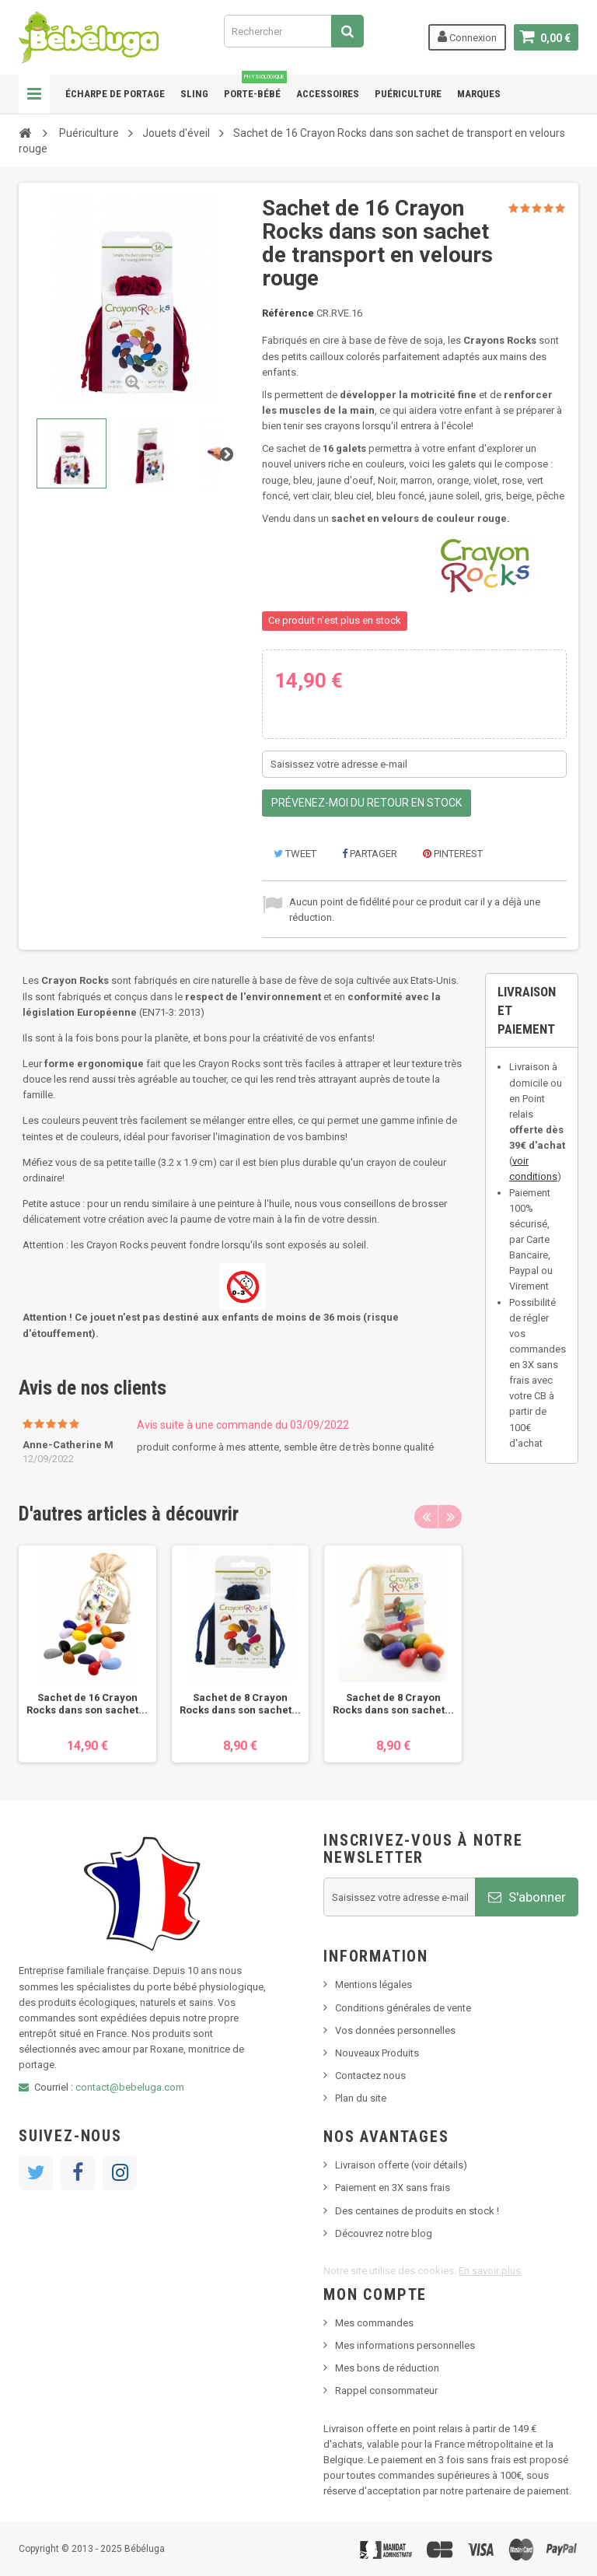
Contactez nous (370, 2075)
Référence (288, 313)
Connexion (467, 37)
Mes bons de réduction (387, 2368)
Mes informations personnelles (405, 2345)
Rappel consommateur (386, 2390)
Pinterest (453, 853)
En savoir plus (490, 2271)
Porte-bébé (255, 87)
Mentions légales (373, 1984)
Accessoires (327, 94)
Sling (194, 94)
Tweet (295, 853)
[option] (87, 1654)
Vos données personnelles (395, 2030)
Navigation (34, 94)
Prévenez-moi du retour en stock (366, 802)
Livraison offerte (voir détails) (401, 2165)
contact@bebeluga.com (129, 2087)
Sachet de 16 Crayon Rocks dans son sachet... (87, 1704)
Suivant (226, 453)
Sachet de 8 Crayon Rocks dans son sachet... (240, 1704)
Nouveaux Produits (377, 2053)
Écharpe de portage (115, 94)
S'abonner (527, 1897)
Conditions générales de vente (403, 2008)
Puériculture (408, 94)
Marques (479, 94)
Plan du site (360, 2098)
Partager (369, 853)
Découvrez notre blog (383, 2233)
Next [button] (450, 1516)
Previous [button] (426, 1516)
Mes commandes (374, 2323)
